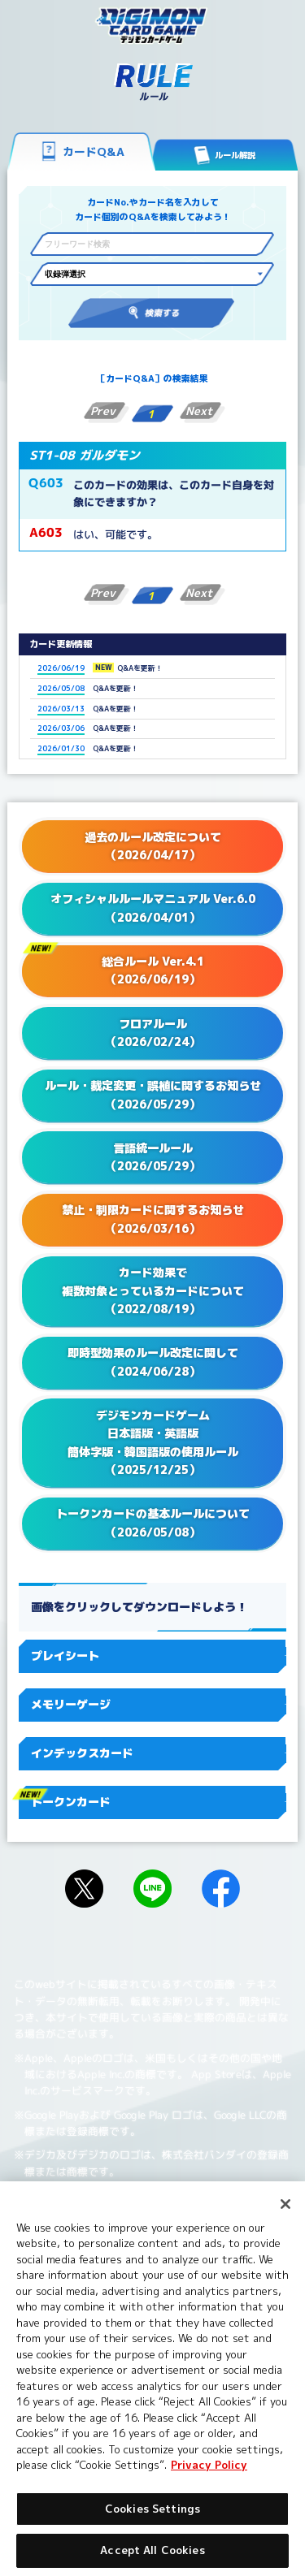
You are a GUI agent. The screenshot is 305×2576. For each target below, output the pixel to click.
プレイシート (152, 1655)
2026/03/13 (61, 708)
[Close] (285, 2204)
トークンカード (152, 1801)
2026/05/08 (61, 688)
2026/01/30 (61, 748)
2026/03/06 (61, 728)
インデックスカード (152, 1753)
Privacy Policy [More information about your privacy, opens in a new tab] (209, 2464)
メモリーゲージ (152, 1704)
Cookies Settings (152, 2508)
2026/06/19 (61, 668)
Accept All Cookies (152, 2550)
